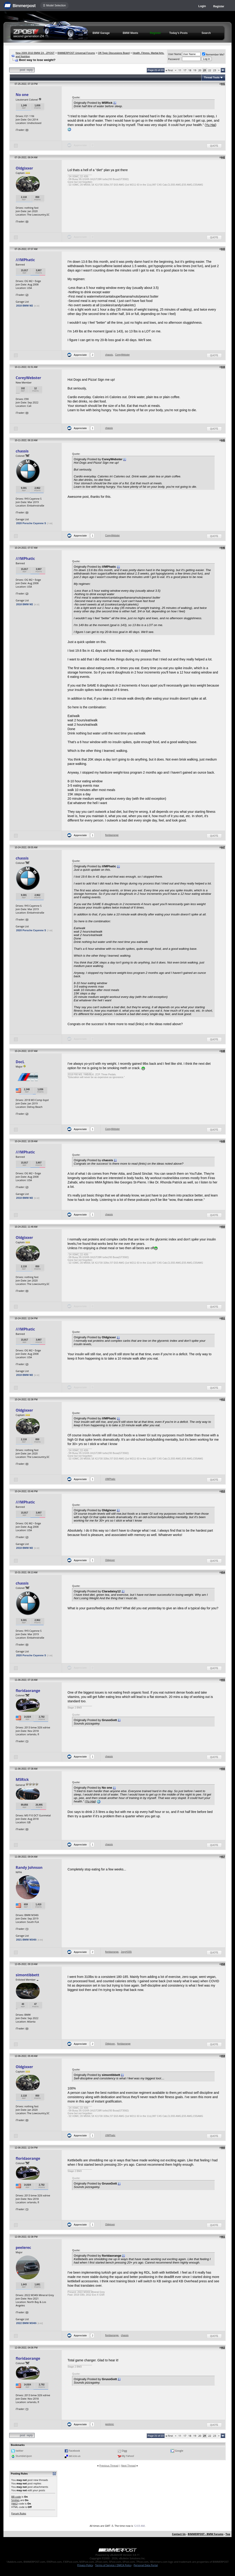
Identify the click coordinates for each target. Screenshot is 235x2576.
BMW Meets (130, 33)
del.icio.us (75, 2456)
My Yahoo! (128, 2456)
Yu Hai (210, 125)
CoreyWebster (122, 354)
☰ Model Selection (54, 5)
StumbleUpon (24, 2456)
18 (189, 70)
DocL (20, 1061)
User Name (174, 54)
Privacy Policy (85, 2565)
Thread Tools (211, 77)
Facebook (74, 2450)
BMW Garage (101, 33)
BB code (16, 2496)
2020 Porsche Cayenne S (31, 523)
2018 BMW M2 (24, 305)
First (169, 70)
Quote (214, 146)
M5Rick (22, 1779)
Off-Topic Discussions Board (114, 53)
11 (180, 70)
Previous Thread (108, 2465)
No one (22, 94)
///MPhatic (25, 259)
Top (227, 2534)
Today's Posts (178, 33)
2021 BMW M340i (26, 1939)
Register (218, 6)
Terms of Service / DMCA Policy (113, 2565)
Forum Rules (18, 2513)
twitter (19, 2450)
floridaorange (111, 835)
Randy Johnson (29, 1867)
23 (214, 70)
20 (199, 70)
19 (194, 70)
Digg (124, 2450)
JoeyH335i (126, 1952)
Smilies (15, 2500)
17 (184, 70)
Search (206, 33)
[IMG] (14, 2503)
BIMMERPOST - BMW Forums (205, 2534)
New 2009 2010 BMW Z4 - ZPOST (35, 53)
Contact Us (179, 2534)
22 (209, 70)
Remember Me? (213, 54)
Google (179, 2450)
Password (173, 59)
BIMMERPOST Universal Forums (76, 53)
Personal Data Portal (146, 2565)
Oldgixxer (24, 168)
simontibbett (27, 1974)
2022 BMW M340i (26, 2323)
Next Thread (128, 2465)
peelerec (23, 2247)
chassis (109, 354)
